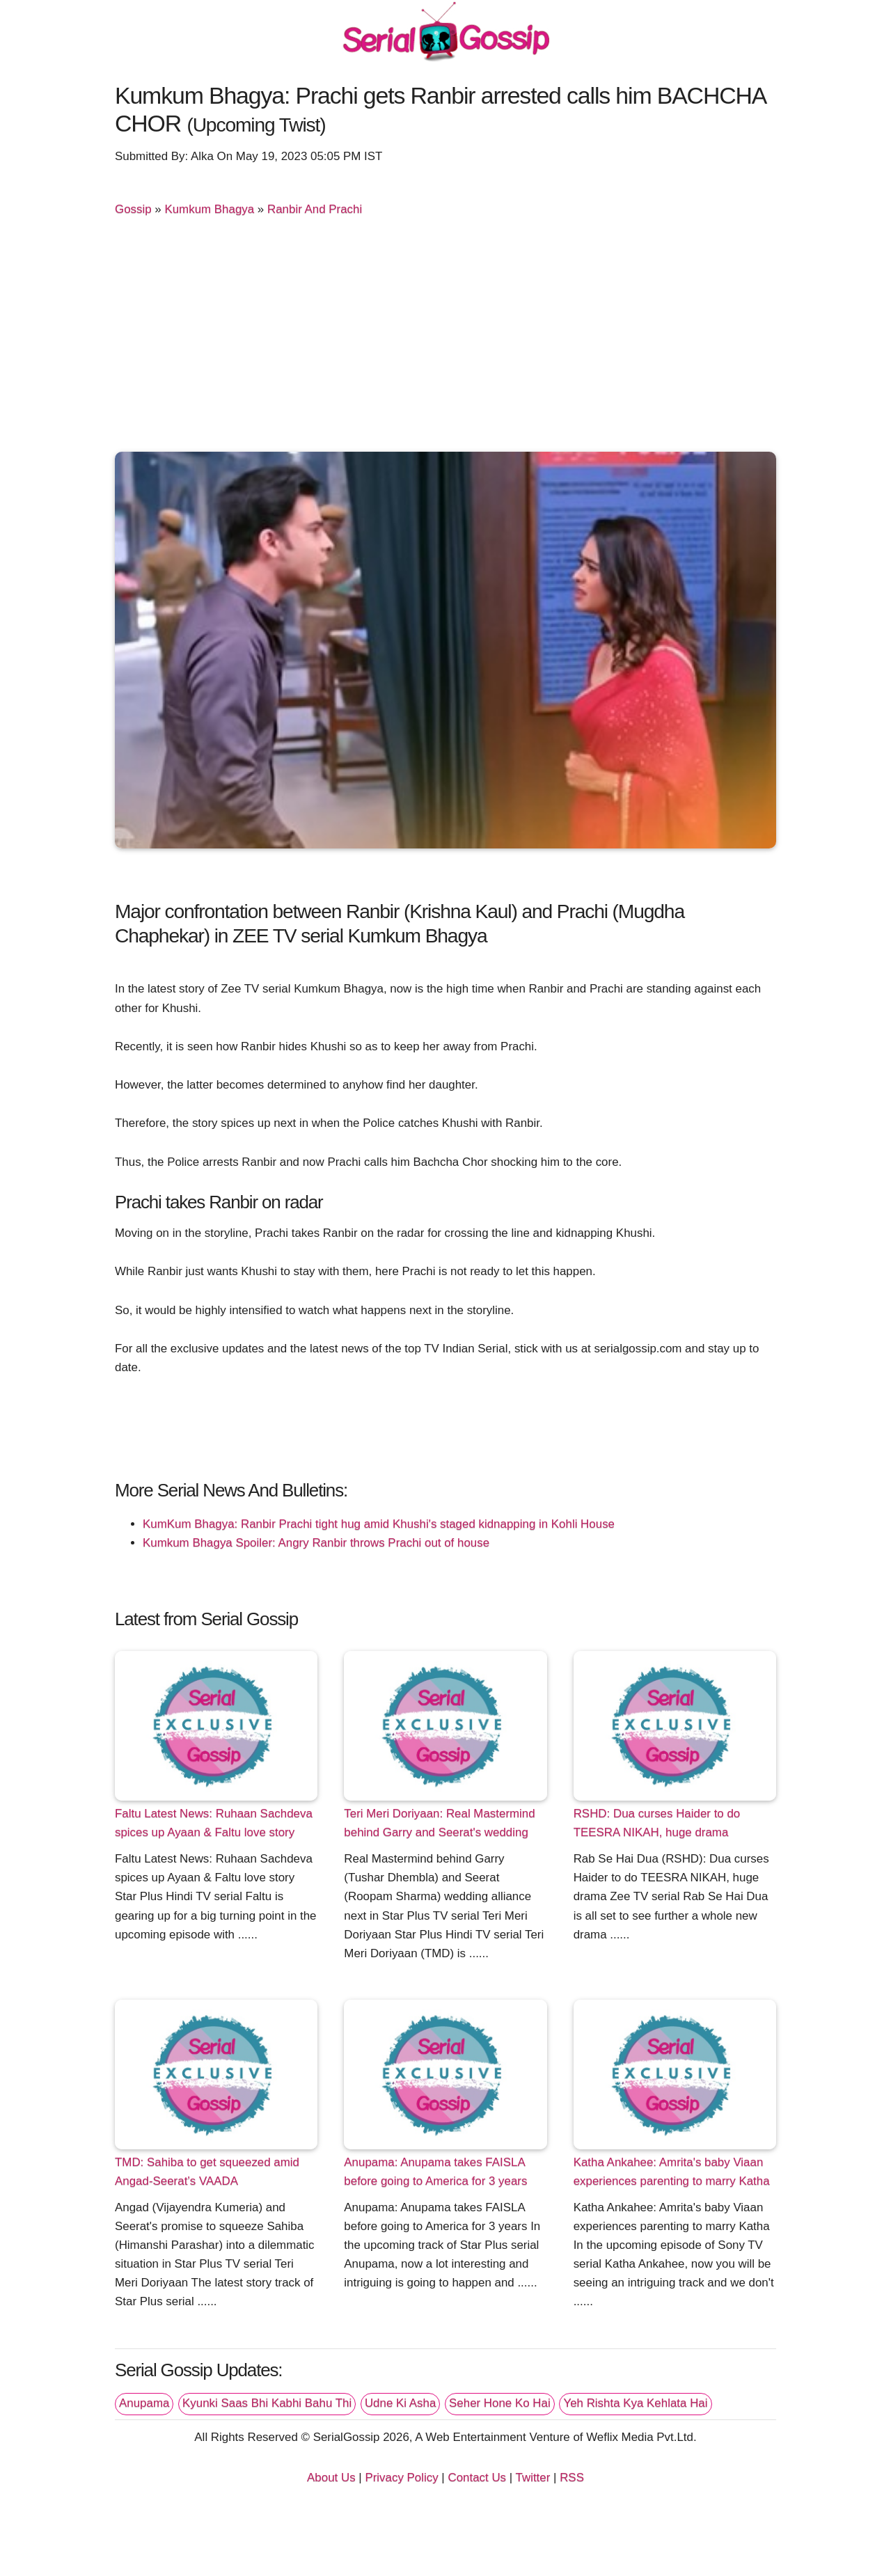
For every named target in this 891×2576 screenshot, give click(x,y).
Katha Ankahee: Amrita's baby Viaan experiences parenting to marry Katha (672, 2172)
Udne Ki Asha (400, 2403)
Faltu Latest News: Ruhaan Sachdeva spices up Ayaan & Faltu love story (214, 1823)
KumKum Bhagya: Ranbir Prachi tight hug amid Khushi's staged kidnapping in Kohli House (379, 1524)
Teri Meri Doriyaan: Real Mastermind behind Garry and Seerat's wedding (439, 1823)
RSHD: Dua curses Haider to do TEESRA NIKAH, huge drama (657, 1823)
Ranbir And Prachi (314, 209)
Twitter (533, 2477)
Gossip (133, 209)
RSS (572, 2477)
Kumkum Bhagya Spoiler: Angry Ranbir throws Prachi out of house (316, 1542)
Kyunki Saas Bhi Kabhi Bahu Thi (267, 2403)
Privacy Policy (401, 2477)
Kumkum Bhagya (209, 209)
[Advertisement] (445, 340)
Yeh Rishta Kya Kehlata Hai (635, 2403)
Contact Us (477, 2477)
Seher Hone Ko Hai (500, 2403)
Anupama (144, 2403)
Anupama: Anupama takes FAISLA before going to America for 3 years (435, 2172)
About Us (331, 2477)
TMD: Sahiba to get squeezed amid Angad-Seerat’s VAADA (207, 2172)
